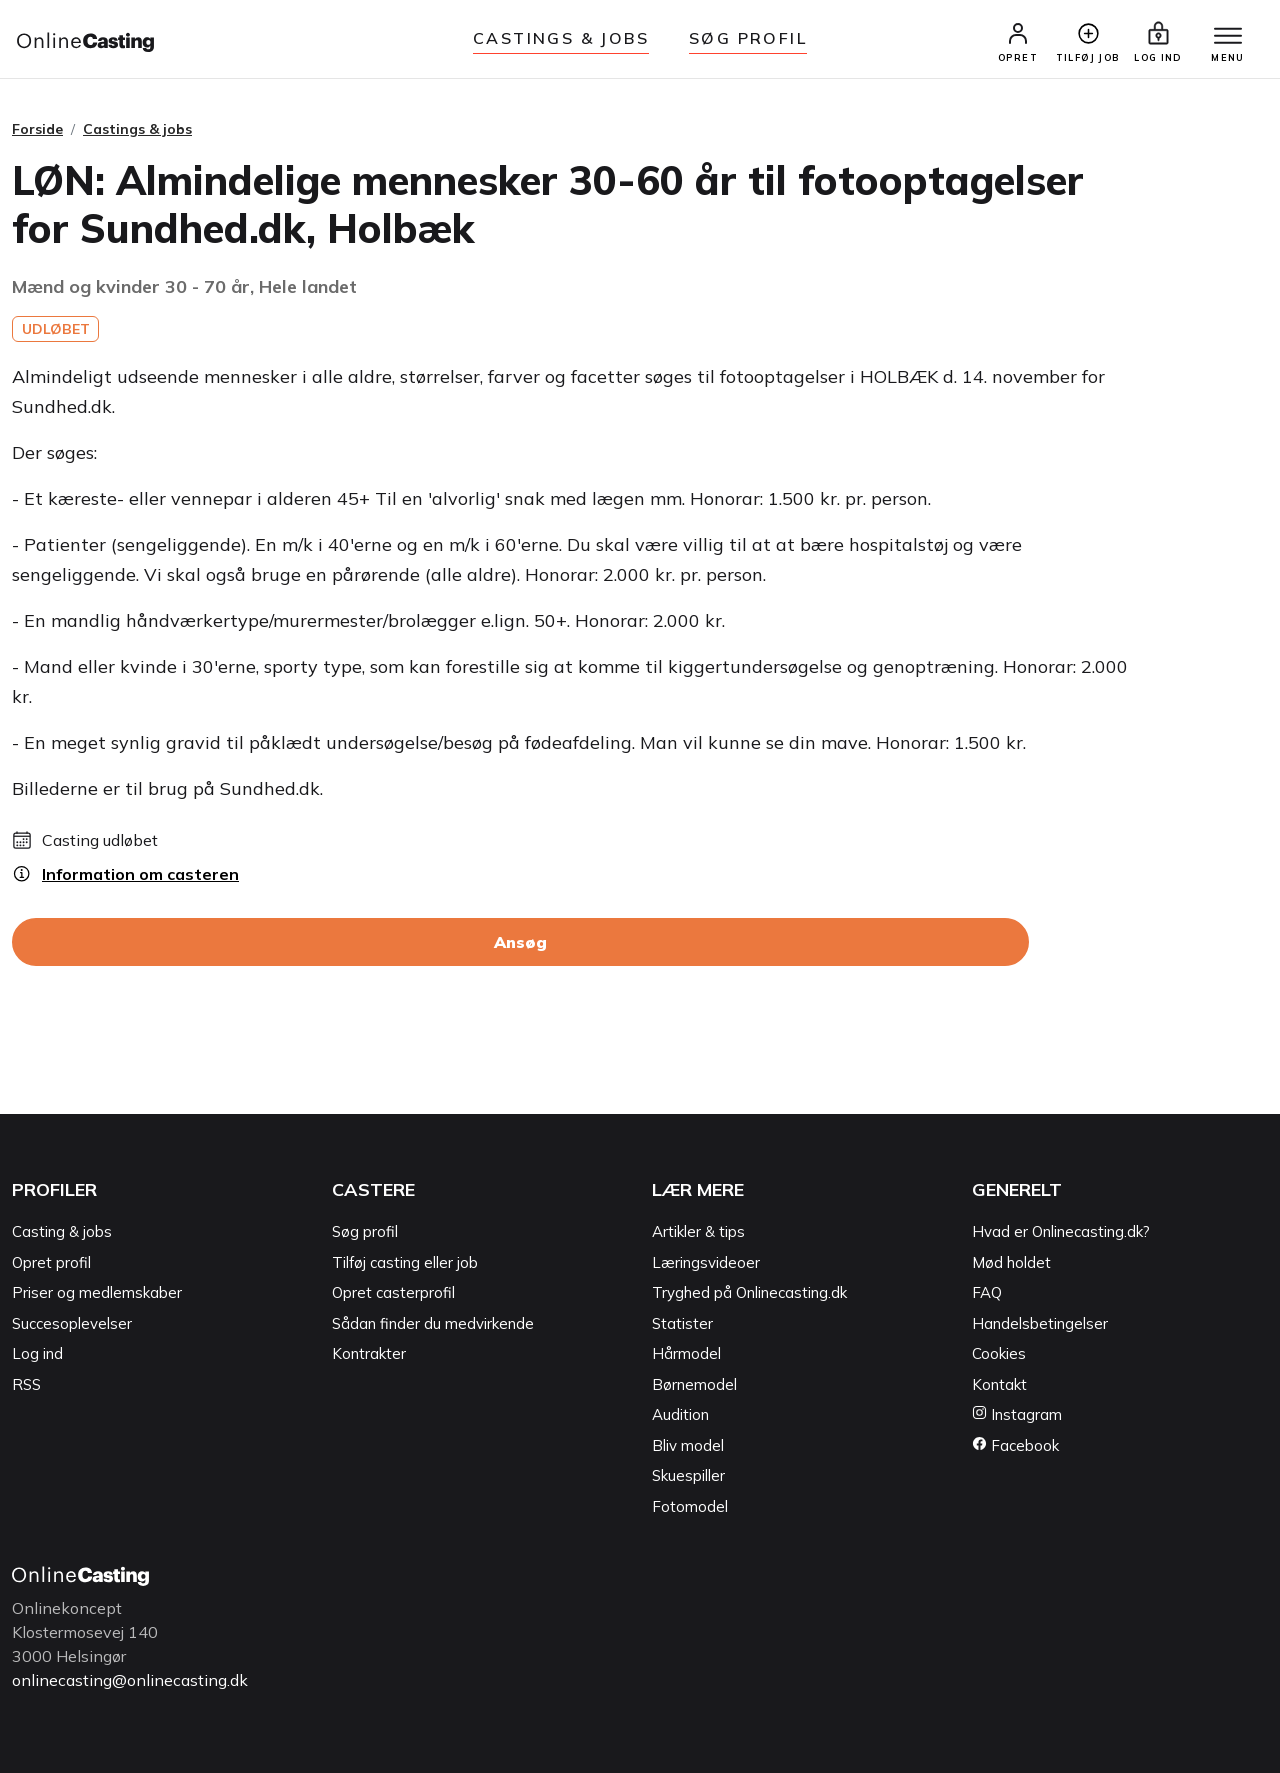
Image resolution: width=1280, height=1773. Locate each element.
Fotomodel (690, 1506)
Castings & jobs (561, 38)
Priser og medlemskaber (97, 1292)
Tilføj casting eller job (405, 1262)
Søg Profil (748, 38)
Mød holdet (1011, 1262)
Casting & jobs (62, 1231)
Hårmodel (686, 1353)
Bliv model (688, 1445)
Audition (680, 1414)
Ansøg (520, 942)
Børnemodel (694, 1384)
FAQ (987, 1292)
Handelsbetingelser (1040, 1323)
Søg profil (365, 1231)
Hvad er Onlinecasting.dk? (1061, 1231)
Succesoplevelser (72, 1323)
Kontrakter (369, 1353)
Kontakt (999, 1384)
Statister (682, 1323)
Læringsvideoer (706, 1262)
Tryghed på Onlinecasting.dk (749, 1292)
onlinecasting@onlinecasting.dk (130, 1680)
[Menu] (1228, 37)
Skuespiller (688, 1475)
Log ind (37, 1353)
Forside (37, 129)
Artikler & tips (698, 1231)
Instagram (1017, 1414)
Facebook (1015, 1445)
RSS (26, 1384)
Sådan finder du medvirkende (433, 1323)
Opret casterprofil (393, 1292)
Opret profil (51, 1262)
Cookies (999, 1353)
